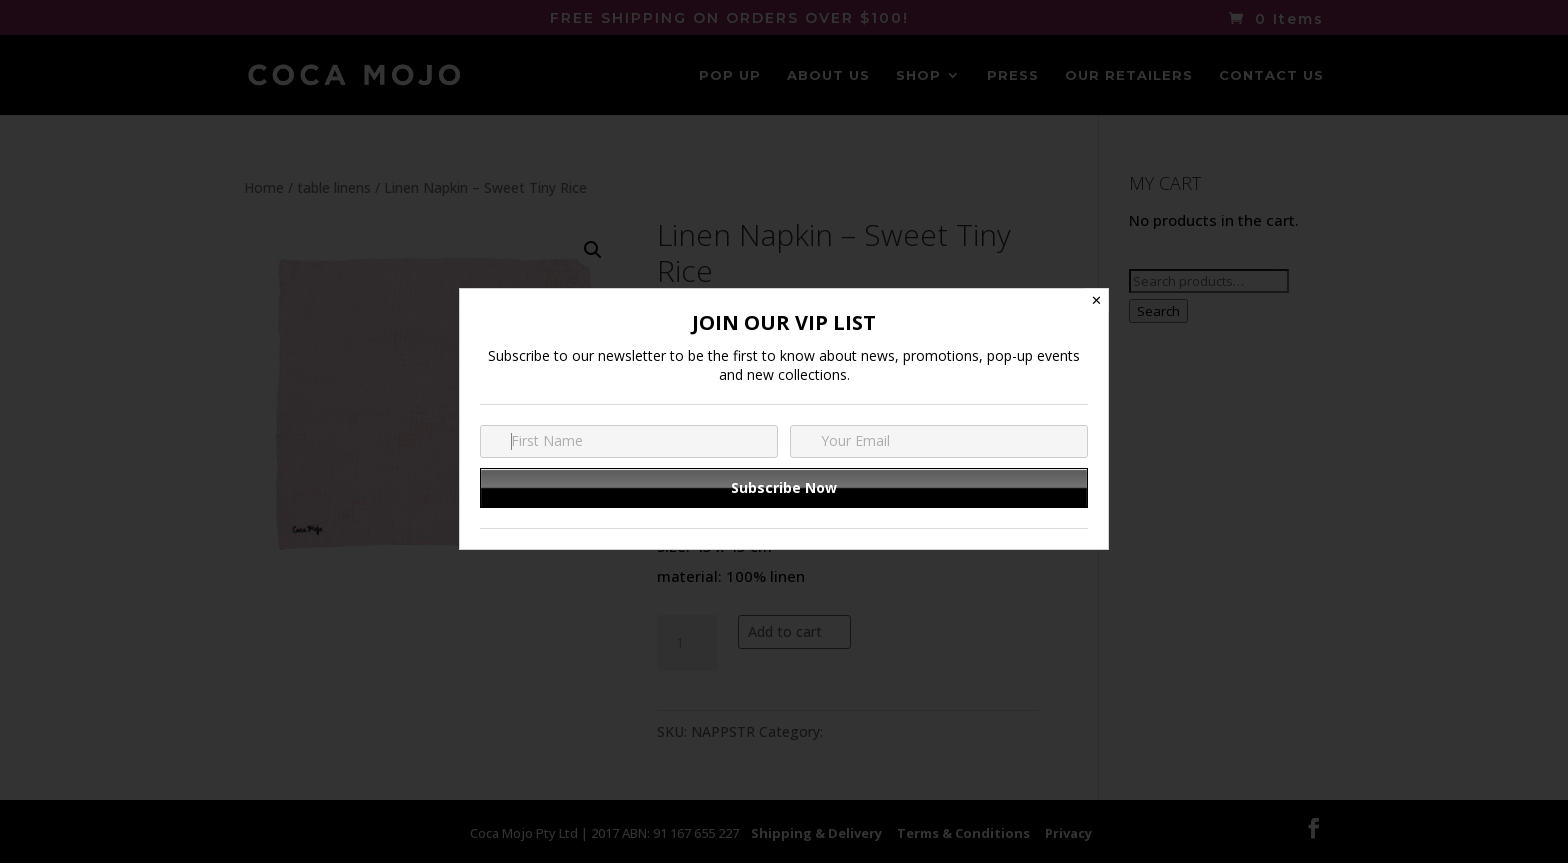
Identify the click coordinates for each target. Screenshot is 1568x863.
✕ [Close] (1096, 300)
